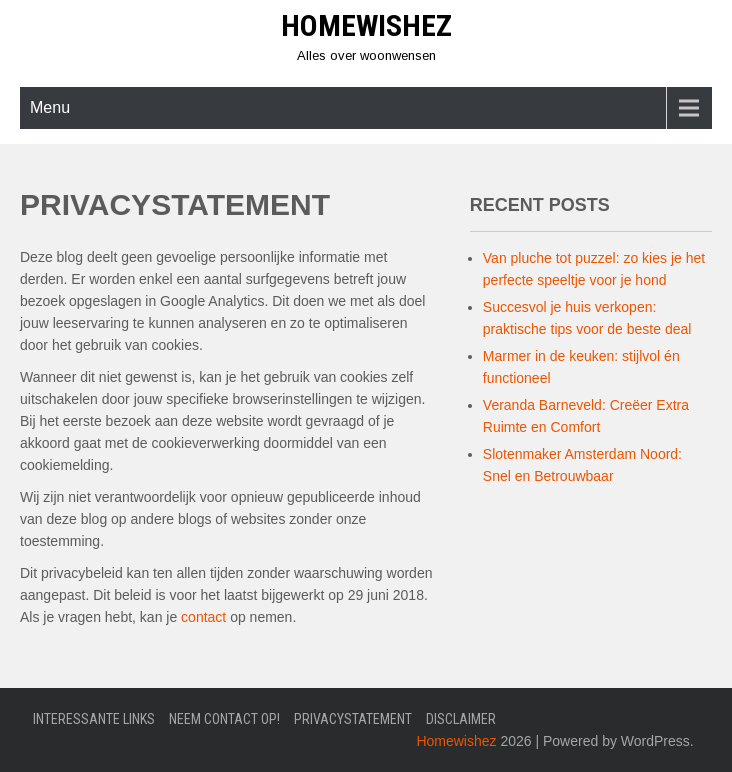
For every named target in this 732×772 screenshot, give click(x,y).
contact (203, 617)
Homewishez (366, 25)
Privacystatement (353, 719)
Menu (50, 107)
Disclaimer (461, 719)
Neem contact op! (224, 719)
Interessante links (94, 719)
